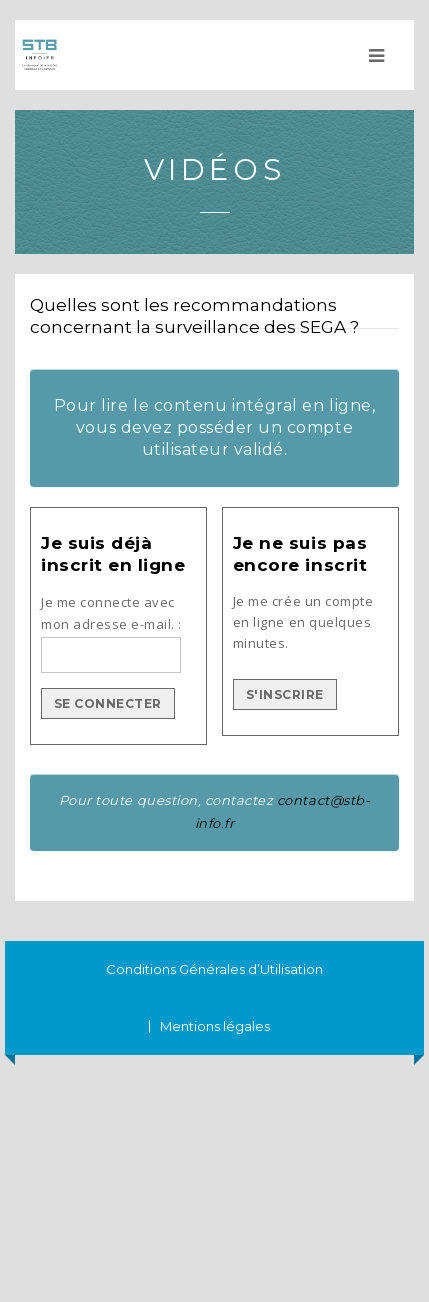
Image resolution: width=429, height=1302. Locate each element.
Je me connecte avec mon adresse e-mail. (108, 613)
